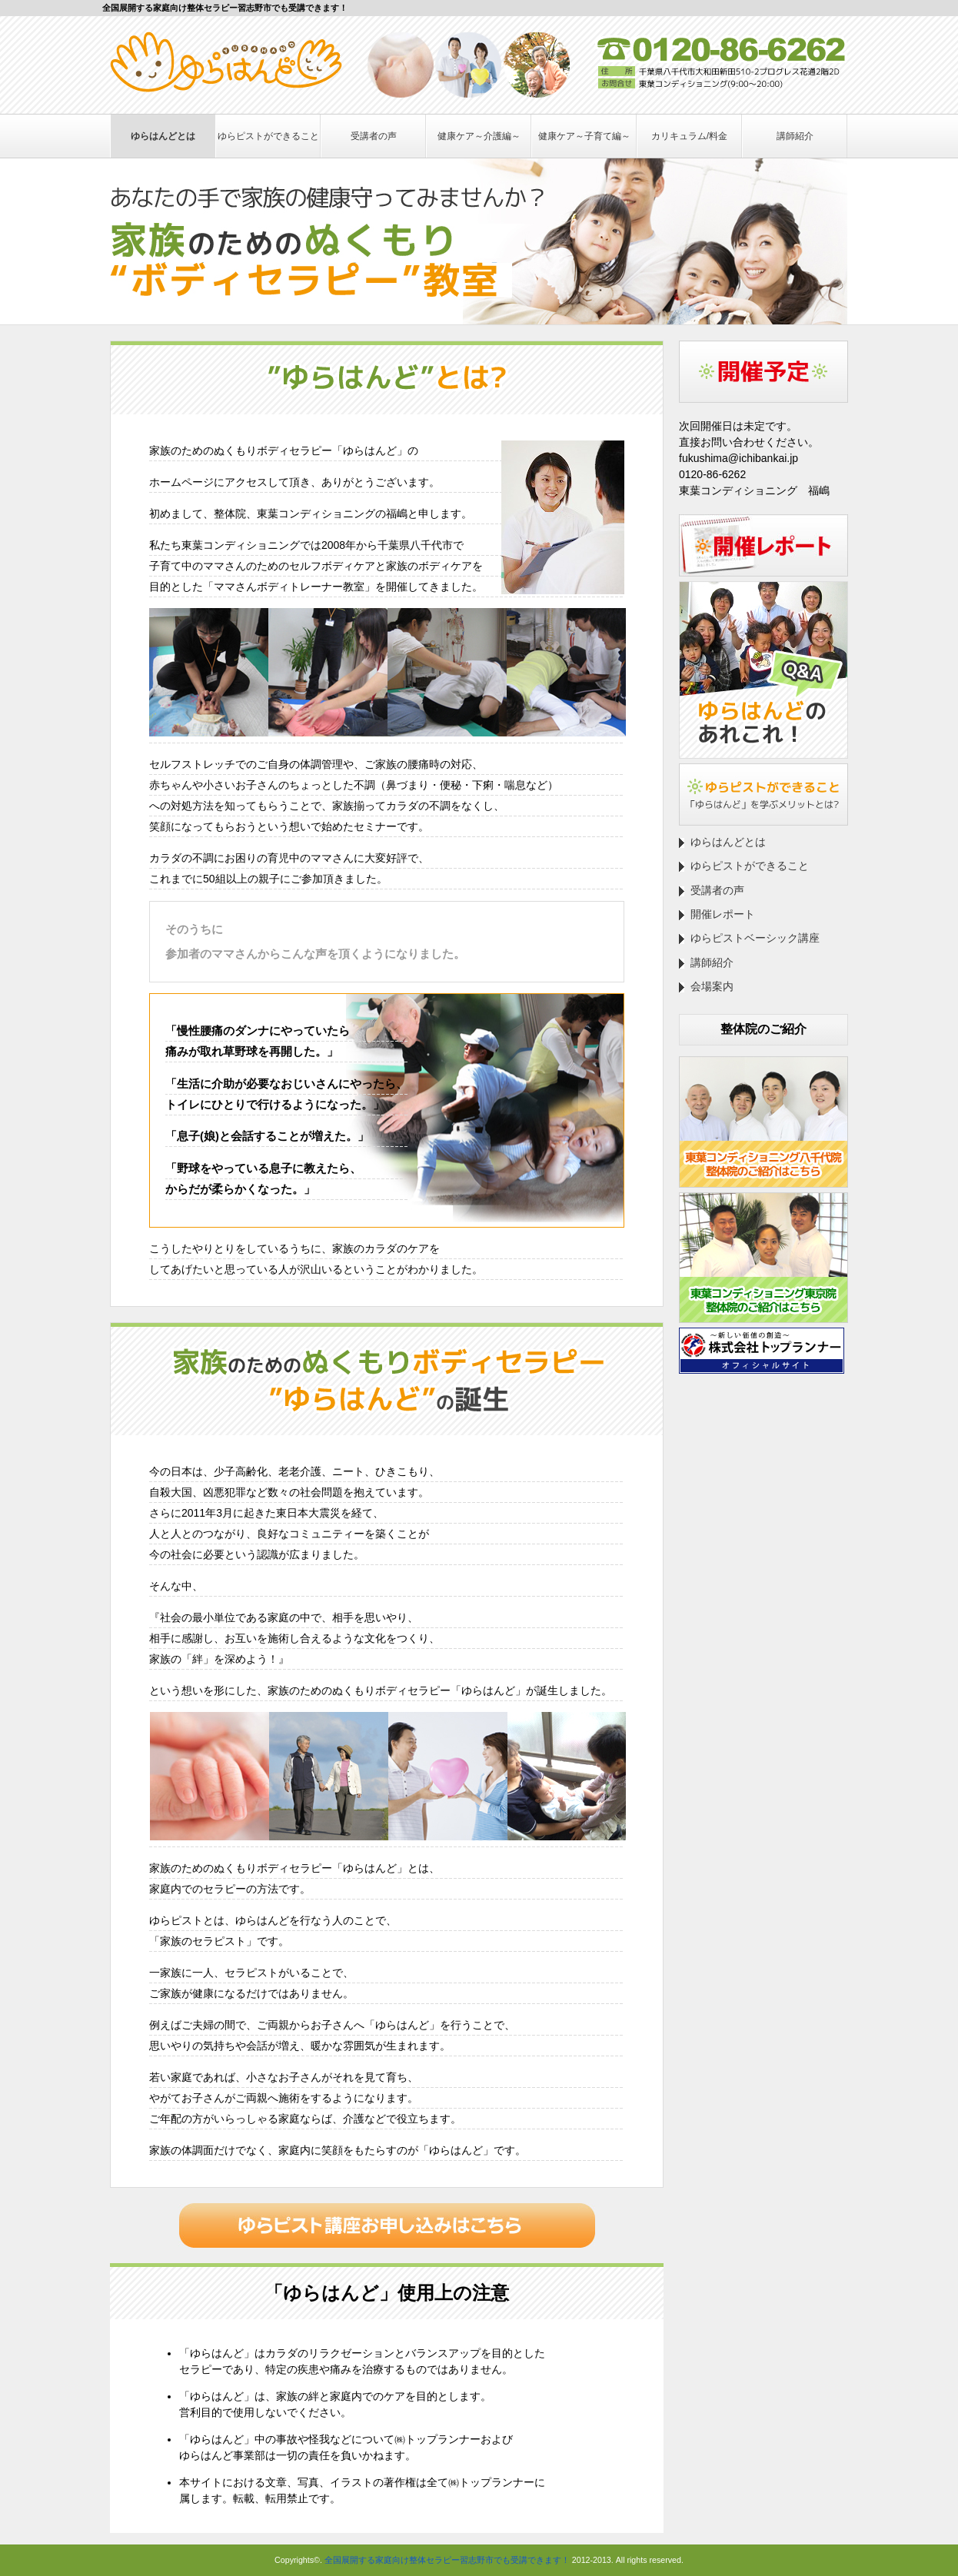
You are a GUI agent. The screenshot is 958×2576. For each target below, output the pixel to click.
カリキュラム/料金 (689, 136)
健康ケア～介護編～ (479, 136)
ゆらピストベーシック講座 (755, 938)
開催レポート (722, 914)
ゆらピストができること (268, 136)
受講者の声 (374, 136)
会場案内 (711, 986)
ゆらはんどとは (163, 136)
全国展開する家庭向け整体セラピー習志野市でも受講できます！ (447, 2559)
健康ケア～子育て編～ (584, 136)
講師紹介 (795, 136)
